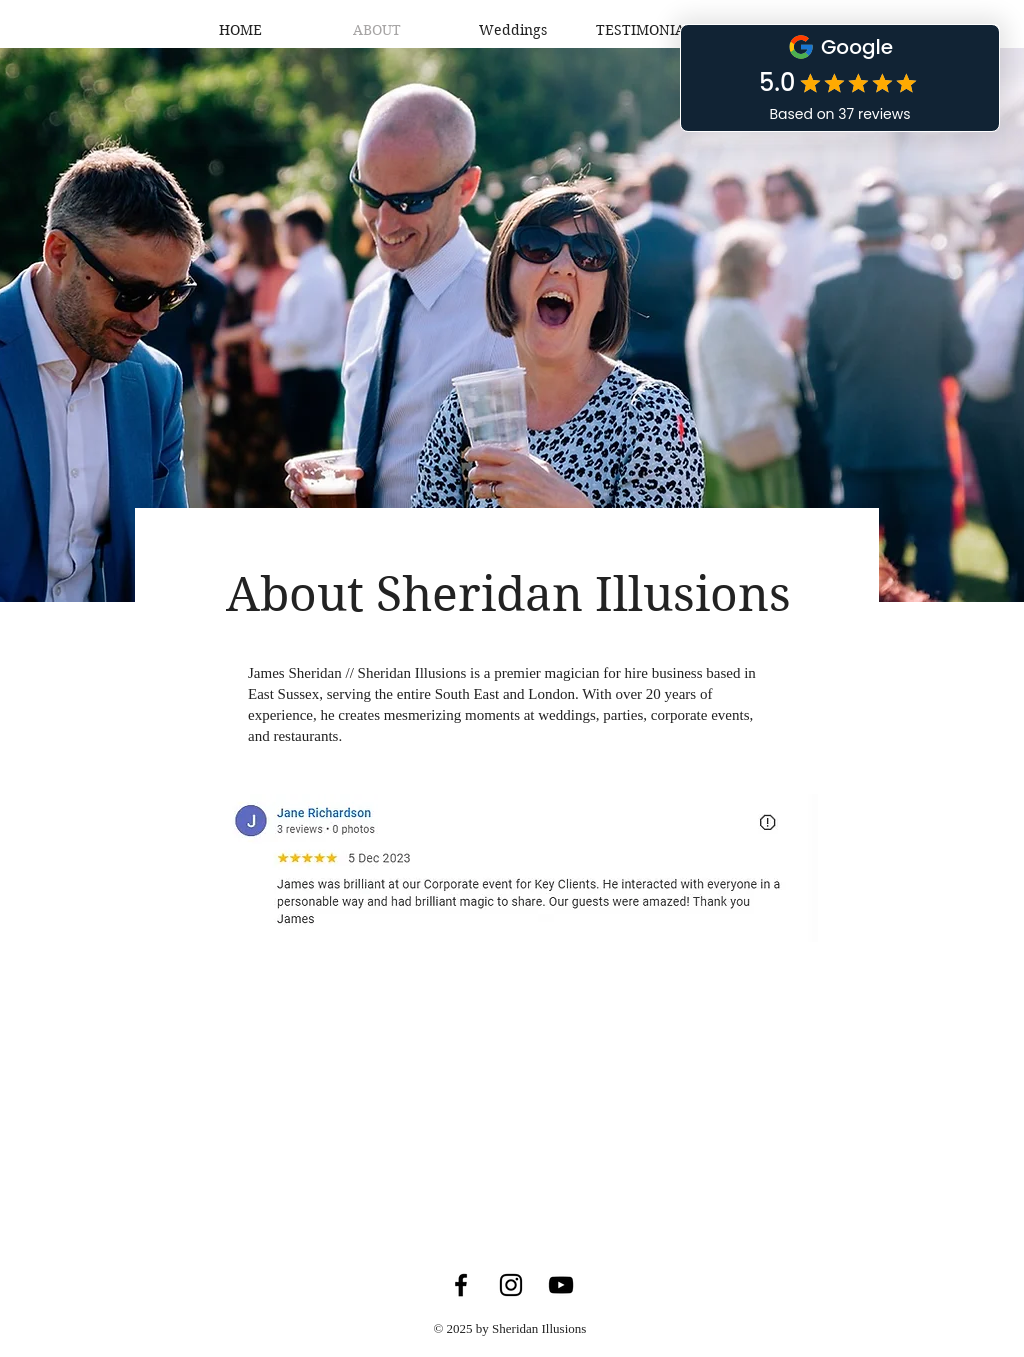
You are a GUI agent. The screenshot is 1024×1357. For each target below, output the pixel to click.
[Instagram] (511, 1285)
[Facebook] (461, 1285)
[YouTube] (561, 1285)
